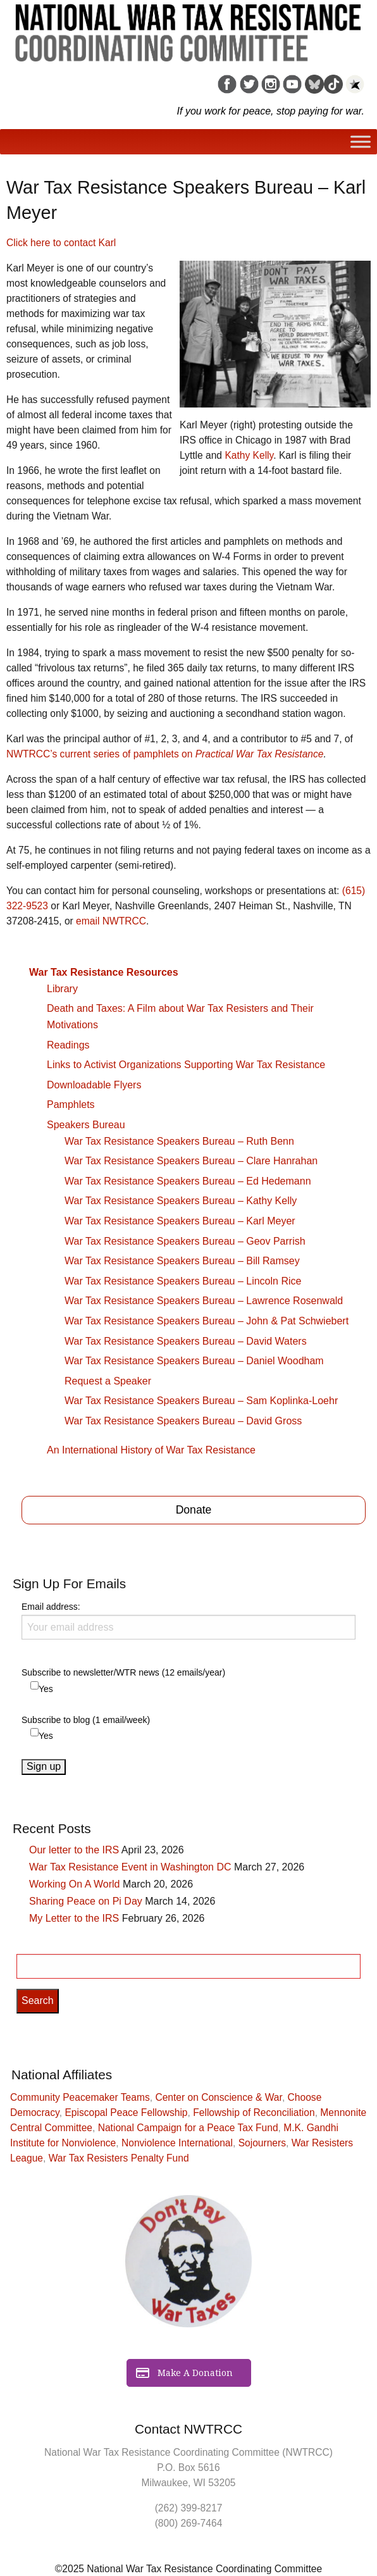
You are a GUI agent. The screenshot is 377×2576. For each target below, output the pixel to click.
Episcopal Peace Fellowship (126, 2112)
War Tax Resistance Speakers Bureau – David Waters (186, 1341)
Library (62, 988)
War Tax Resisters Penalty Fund (119, 2158)
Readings (68, 1045)
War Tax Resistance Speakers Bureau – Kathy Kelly (181, 1200)
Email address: (188, 1621)
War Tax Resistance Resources (103, 972)
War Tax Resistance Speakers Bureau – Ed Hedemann (188, 1181)
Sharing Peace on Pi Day (85, 1901)
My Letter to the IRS (74, 1918)
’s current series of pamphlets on (100, 754)
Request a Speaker (108, 1381)
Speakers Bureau (86, 1124)
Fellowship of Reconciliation (253, 2112)
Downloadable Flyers (94, 1085)
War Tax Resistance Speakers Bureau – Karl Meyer (180, 1221)
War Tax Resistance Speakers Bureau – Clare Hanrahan (191, 1160)
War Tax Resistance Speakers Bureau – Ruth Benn (179, 1141)
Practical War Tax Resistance (259, 754)
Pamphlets (71, 1104)
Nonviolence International (177, 2142)
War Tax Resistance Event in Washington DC (130, 1867)
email (111, 921)
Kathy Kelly (249, 455)
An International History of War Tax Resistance (151, 1450)
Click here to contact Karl (61, 242)
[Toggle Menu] (360, 141)
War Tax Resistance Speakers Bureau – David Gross (183, 1421)
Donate (194, 1509)
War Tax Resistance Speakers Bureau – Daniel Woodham (194, 1360)
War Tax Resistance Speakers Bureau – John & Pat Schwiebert (207, 1321)
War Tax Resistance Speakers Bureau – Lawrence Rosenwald (204, 1300)
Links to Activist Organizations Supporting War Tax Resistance (186, 1064)
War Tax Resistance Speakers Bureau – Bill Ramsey (182, 1260)
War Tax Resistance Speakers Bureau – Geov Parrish (185, 1241)
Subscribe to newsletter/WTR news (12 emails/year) (123, 1672)
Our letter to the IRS (74, 1850)
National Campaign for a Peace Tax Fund (188, 2127)
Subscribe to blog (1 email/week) (86, 1720)
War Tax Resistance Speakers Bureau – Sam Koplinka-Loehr (201, 1400)
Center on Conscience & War (218, 2097)
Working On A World (74, 1884)
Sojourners (262, 2142)
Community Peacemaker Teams (80, 2097)
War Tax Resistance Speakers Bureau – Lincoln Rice (183, 1281)
